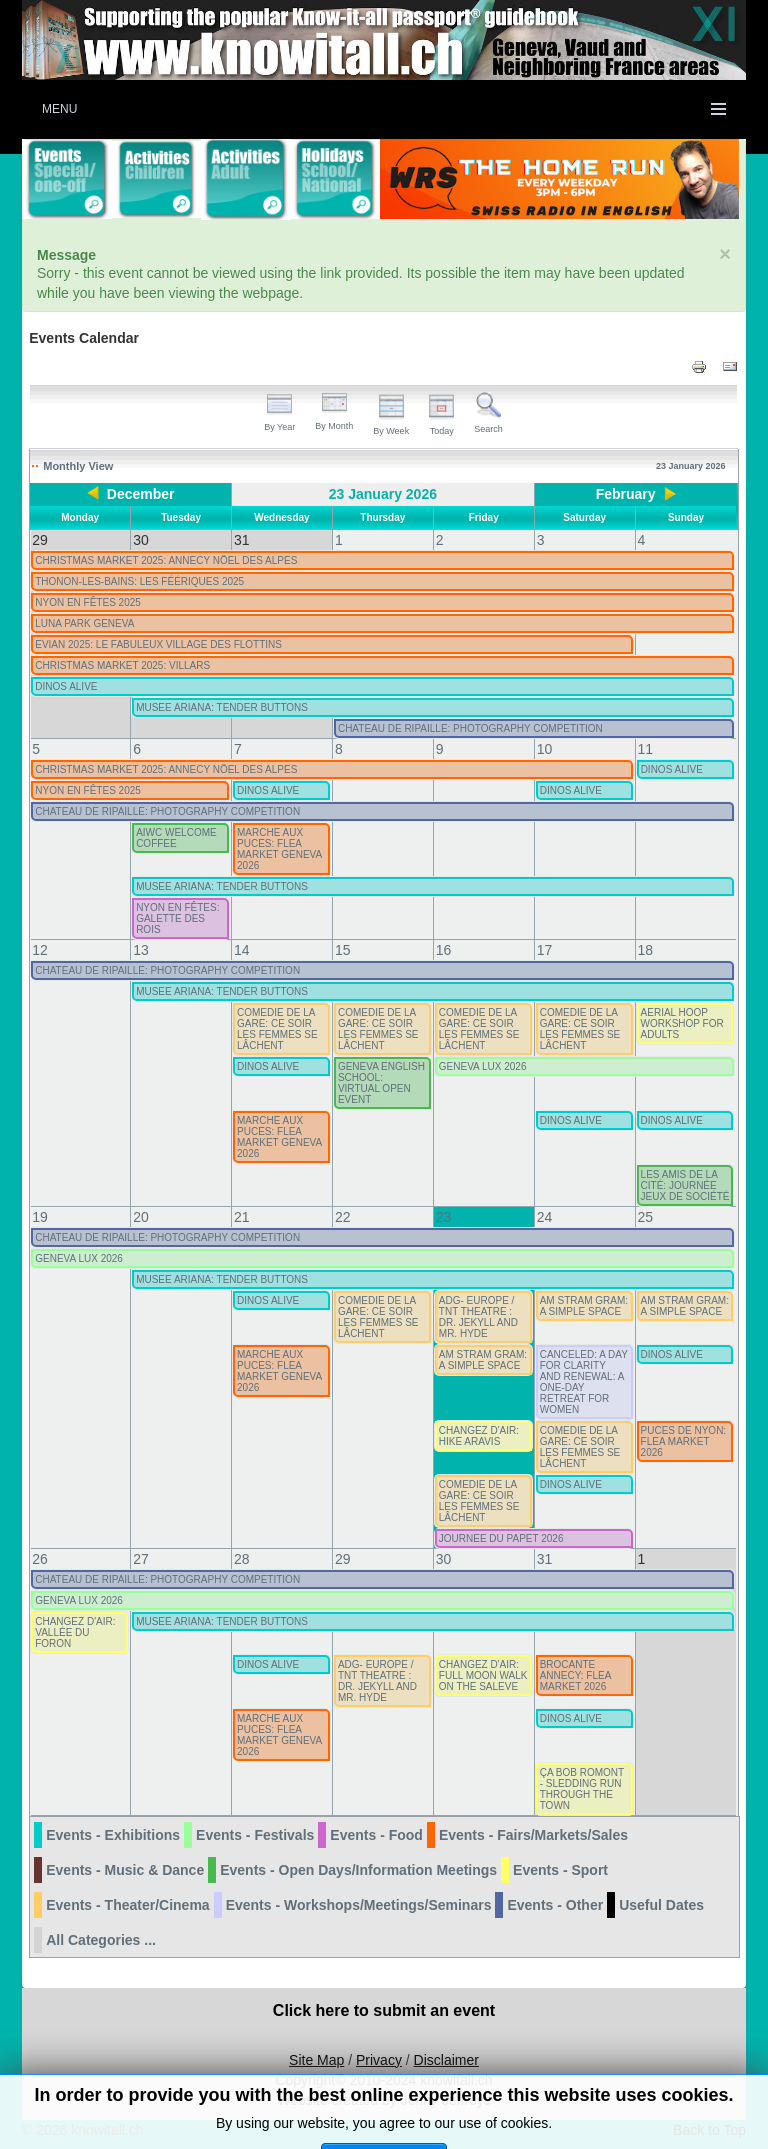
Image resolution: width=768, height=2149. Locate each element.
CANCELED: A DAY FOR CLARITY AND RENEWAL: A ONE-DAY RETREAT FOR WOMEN (584, 1382)
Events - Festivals (255, 1835)
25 (646, 1217)
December (141, 494)
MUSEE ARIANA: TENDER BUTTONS (222, 707)
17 (545, 950)
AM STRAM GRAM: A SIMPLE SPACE (584, 1306)
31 (545, 1559)
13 (141, 950)
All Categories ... (101, 1940)
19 (40, 1217)
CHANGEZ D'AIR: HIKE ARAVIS (479, 1436)
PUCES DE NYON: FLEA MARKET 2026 (684, 1441)
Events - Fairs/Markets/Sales (533, 1835)
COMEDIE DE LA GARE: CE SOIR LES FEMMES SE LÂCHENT (277, 1029)
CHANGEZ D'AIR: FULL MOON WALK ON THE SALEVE (483, 1675)
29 (343, 1559)
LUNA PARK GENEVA (84, 623)
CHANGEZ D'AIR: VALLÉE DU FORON (75, 1632)
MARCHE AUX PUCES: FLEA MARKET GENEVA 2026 (279, 849)
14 (242, 950)
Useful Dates (661, 1905)
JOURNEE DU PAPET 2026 (501, 1538)
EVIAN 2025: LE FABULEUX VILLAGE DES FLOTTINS (158, 644)
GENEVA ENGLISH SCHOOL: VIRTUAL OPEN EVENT (381, 1083)
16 (444, 950)
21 (242, 1217)
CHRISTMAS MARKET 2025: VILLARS (122, 665)
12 (40, 950)
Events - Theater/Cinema (127, 1905)
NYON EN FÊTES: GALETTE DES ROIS (177, 918)
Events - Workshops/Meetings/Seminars (359, 1905)
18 (646, 950)
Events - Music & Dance (125, 1870)
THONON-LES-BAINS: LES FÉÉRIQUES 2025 (139, 581)
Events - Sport (560, 1870)
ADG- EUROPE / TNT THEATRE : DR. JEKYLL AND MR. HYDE (478, 1317)
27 (141, 1559)
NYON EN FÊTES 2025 (88, 602)
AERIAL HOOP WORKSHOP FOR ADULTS (682, 1023)
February (626, 494)
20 (141, 1217)
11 (646, 749)
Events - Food (376, 1835)
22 (343, 1217)
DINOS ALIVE (66, 686)
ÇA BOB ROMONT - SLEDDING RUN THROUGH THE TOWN (582, 1789)
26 (40, 1559)
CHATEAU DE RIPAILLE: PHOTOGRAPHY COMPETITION (470, 728)
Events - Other (555, 1905)
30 (444, 1559)
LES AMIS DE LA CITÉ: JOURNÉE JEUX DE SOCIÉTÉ (685, 1185)
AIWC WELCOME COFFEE (176, 838)
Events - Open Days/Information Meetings (358, 1870)
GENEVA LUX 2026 (483, 1066)
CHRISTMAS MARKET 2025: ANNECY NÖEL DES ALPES (166, 560)
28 (242, 1559)
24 (545, 1217)
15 (343, 950)
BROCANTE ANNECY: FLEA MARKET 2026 (575, 1675)
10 (545, 749)
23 (444, 1217)
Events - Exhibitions (113, 1835)
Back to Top (709, 2130)
